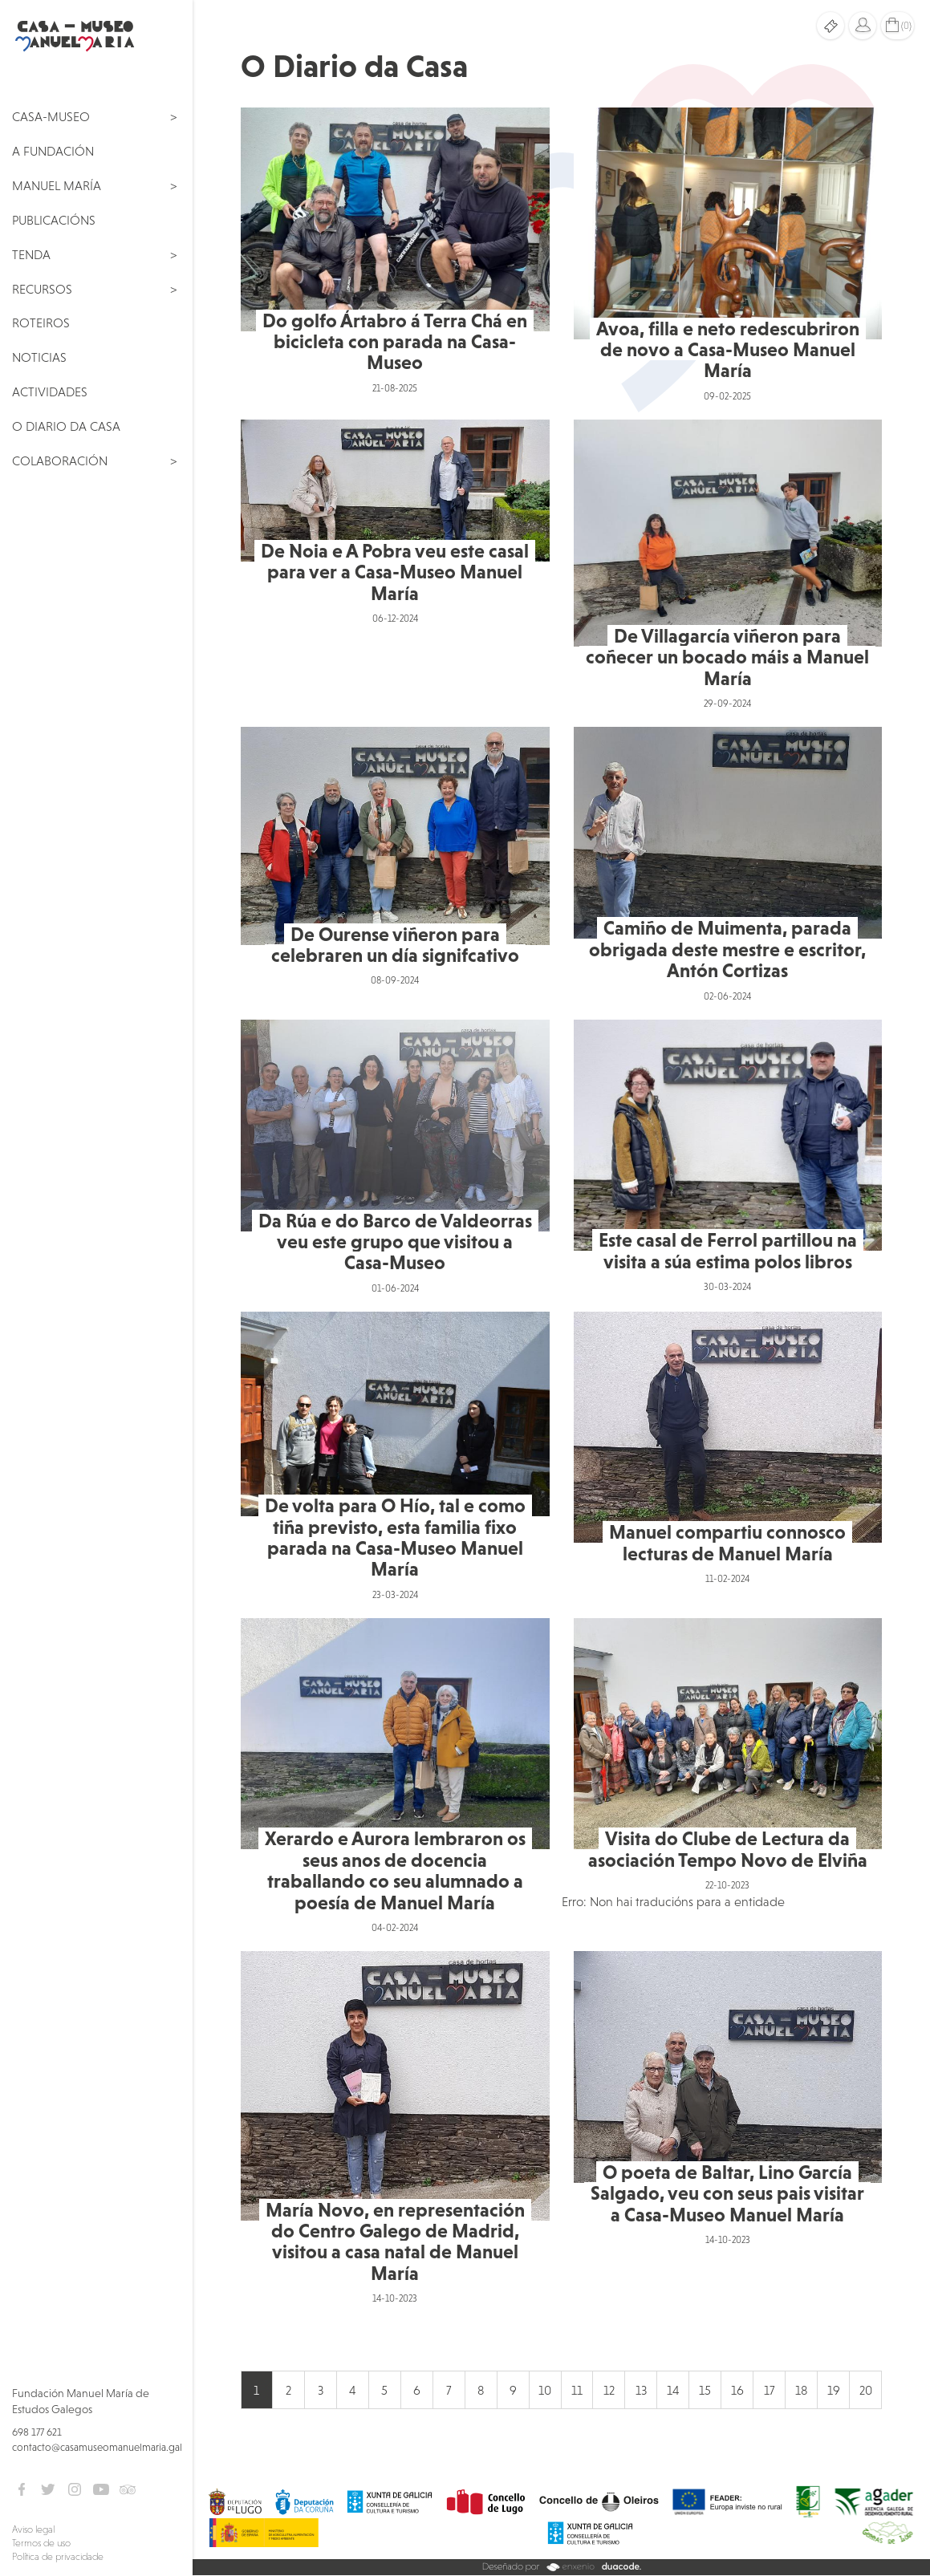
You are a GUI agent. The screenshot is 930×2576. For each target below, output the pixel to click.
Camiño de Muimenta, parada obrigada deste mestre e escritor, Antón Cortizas (727, 949)
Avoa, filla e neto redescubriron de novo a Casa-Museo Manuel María (727, 350)
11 (577, 2390)
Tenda (31, 254)
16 (737, 2390)
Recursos (42, 289)
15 (705, 2390)
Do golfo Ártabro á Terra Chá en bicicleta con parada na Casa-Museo (394, 342)
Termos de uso (41, 2543)
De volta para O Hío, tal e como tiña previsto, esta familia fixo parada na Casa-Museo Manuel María (395, 1537)
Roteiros (41, 322)
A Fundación (53, 151)
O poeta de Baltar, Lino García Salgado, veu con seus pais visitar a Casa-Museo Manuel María (727, 2193)
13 (641, 2390)
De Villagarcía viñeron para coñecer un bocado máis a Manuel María (727, 657)
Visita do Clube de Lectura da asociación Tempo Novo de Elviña (727, 1849)
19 (833, 2390)
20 (865, 2390)
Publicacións (53, 220)
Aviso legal (33, 2529)
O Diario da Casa (66, 426)
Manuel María (56, 185)
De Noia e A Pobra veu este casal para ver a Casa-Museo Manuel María (395, 572)
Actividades (49, 391)
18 (801, 2390)
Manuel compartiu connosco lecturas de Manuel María (727, 1542)
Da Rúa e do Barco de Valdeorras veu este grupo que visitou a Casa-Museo (395, 1242)
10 (544, 2390)
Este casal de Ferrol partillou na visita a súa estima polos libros (728, 1250)
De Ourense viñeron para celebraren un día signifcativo (395, 944)
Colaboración (60, 460)
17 (769, 2390)
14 (673, 2390)
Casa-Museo (51, 116)
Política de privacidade (58, 2556)
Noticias (39, 357)
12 (609, 2390)
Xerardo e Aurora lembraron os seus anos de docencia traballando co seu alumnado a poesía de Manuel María (395, 1870)
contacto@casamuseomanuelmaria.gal (97, 2447)
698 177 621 (37, 2432)
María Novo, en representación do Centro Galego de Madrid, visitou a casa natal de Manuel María (395, 2241)
